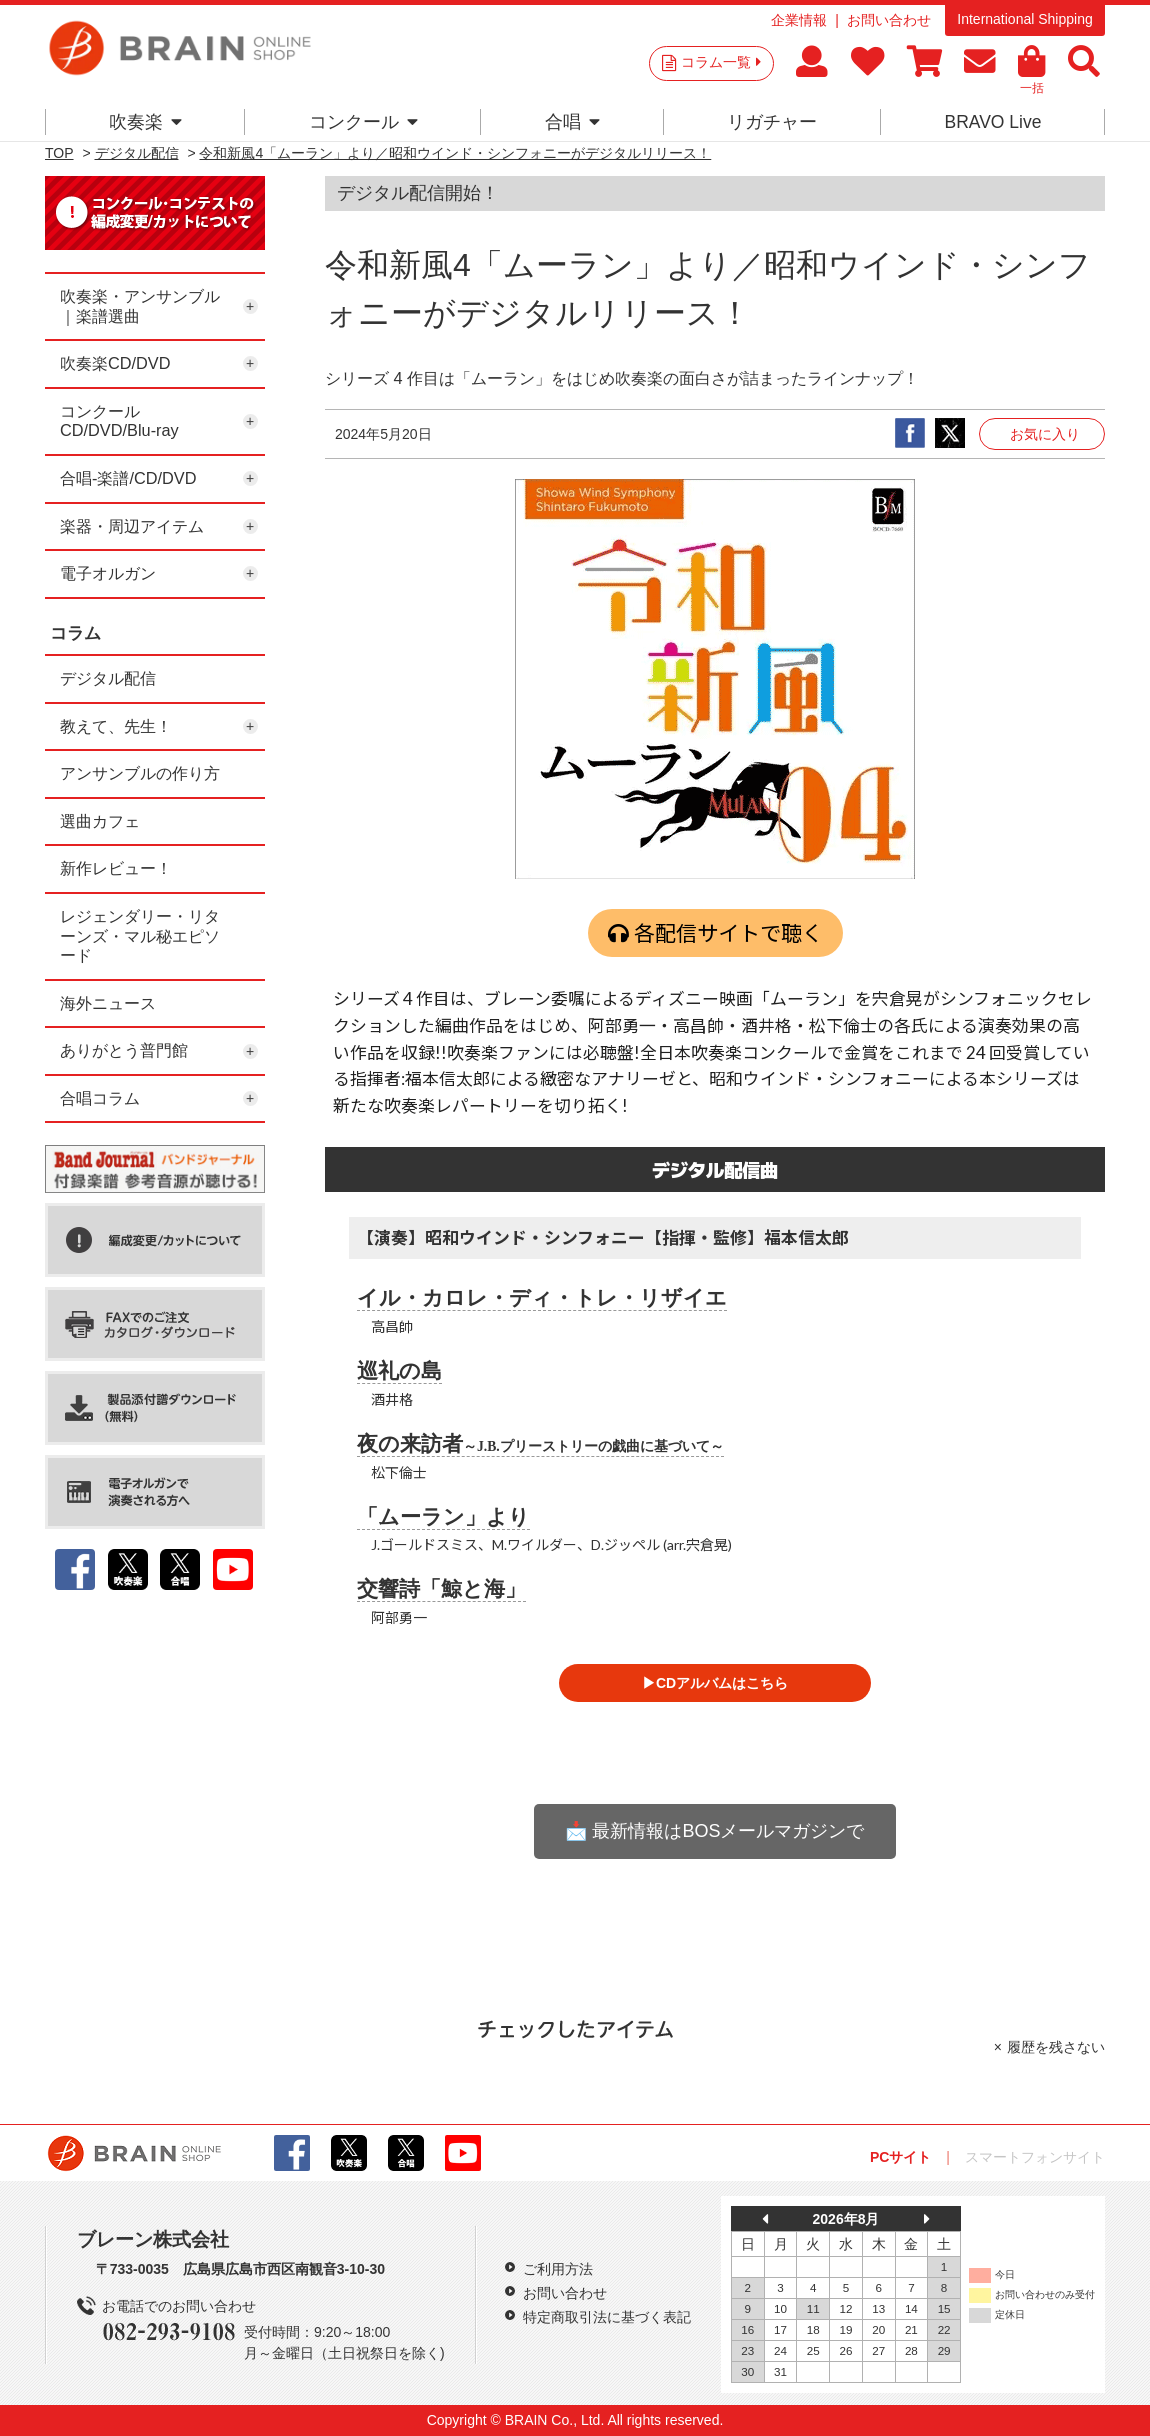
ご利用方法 (558, 2269)
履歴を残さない (1056, 2047)
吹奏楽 (145, 122)
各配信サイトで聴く (728, 932)
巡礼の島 (399, 1371)
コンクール (363, 122)
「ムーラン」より (443, 1517)
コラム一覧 (721, 62)
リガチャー (772, 122)
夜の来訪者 (540, 1444)
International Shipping (1024, 19)
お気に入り (1045, 434)
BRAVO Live (992, 122)
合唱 (572, 122)
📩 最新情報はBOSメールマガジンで (714, 1831)
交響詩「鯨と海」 (441, 1589)
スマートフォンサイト (1035, 2157)
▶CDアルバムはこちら (715, 1683)
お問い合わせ (889, 20)
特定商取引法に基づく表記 (607, 2317)
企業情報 (799, 20)
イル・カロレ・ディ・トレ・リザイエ (542, 1298)
